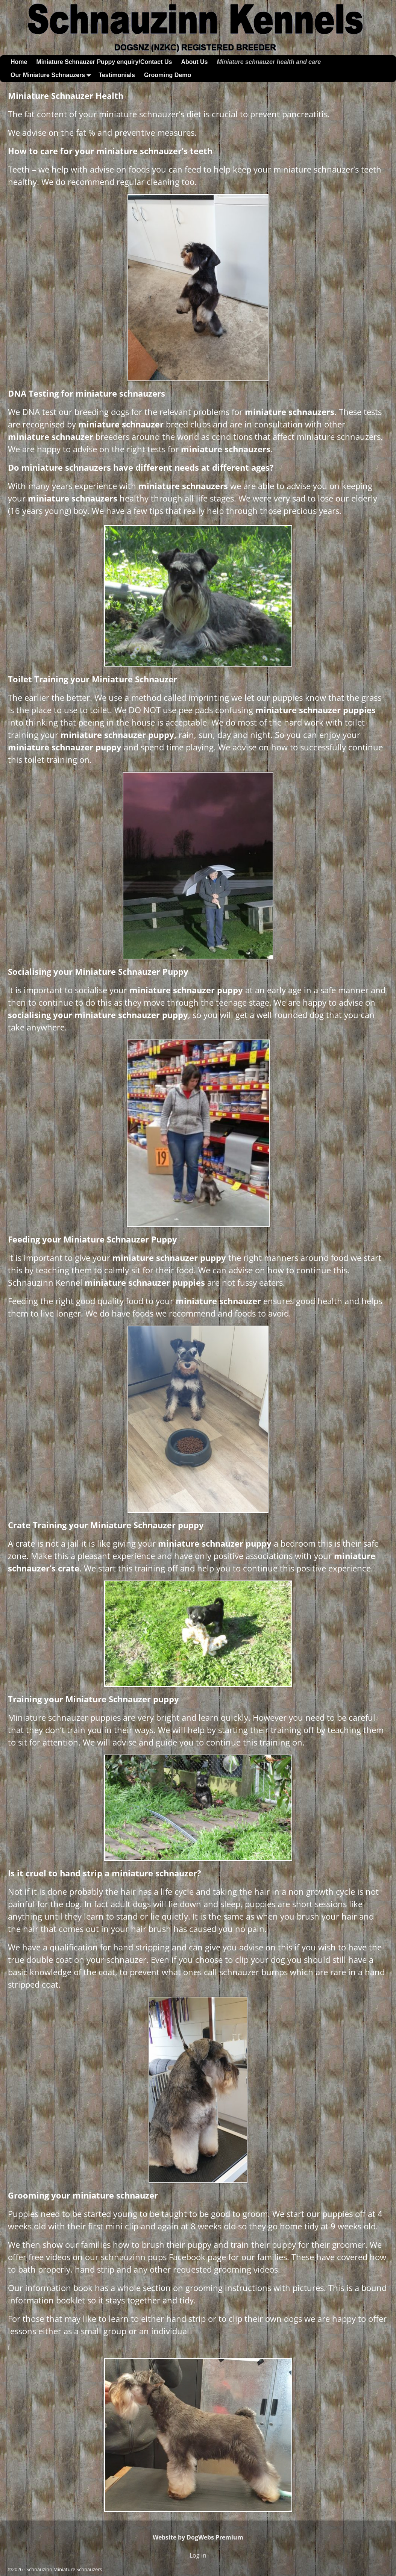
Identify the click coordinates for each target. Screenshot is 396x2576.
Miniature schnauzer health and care (269, 62)
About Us (194, 62)
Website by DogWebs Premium (198, 2537)
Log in (198, 2555)
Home (19, 62)
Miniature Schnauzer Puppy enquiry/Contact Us (104, 62)
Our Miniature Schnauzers (52, 75)
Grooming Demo (167, 75)
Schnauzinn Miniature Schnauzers (64, 2569)
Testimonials (117, 75)
